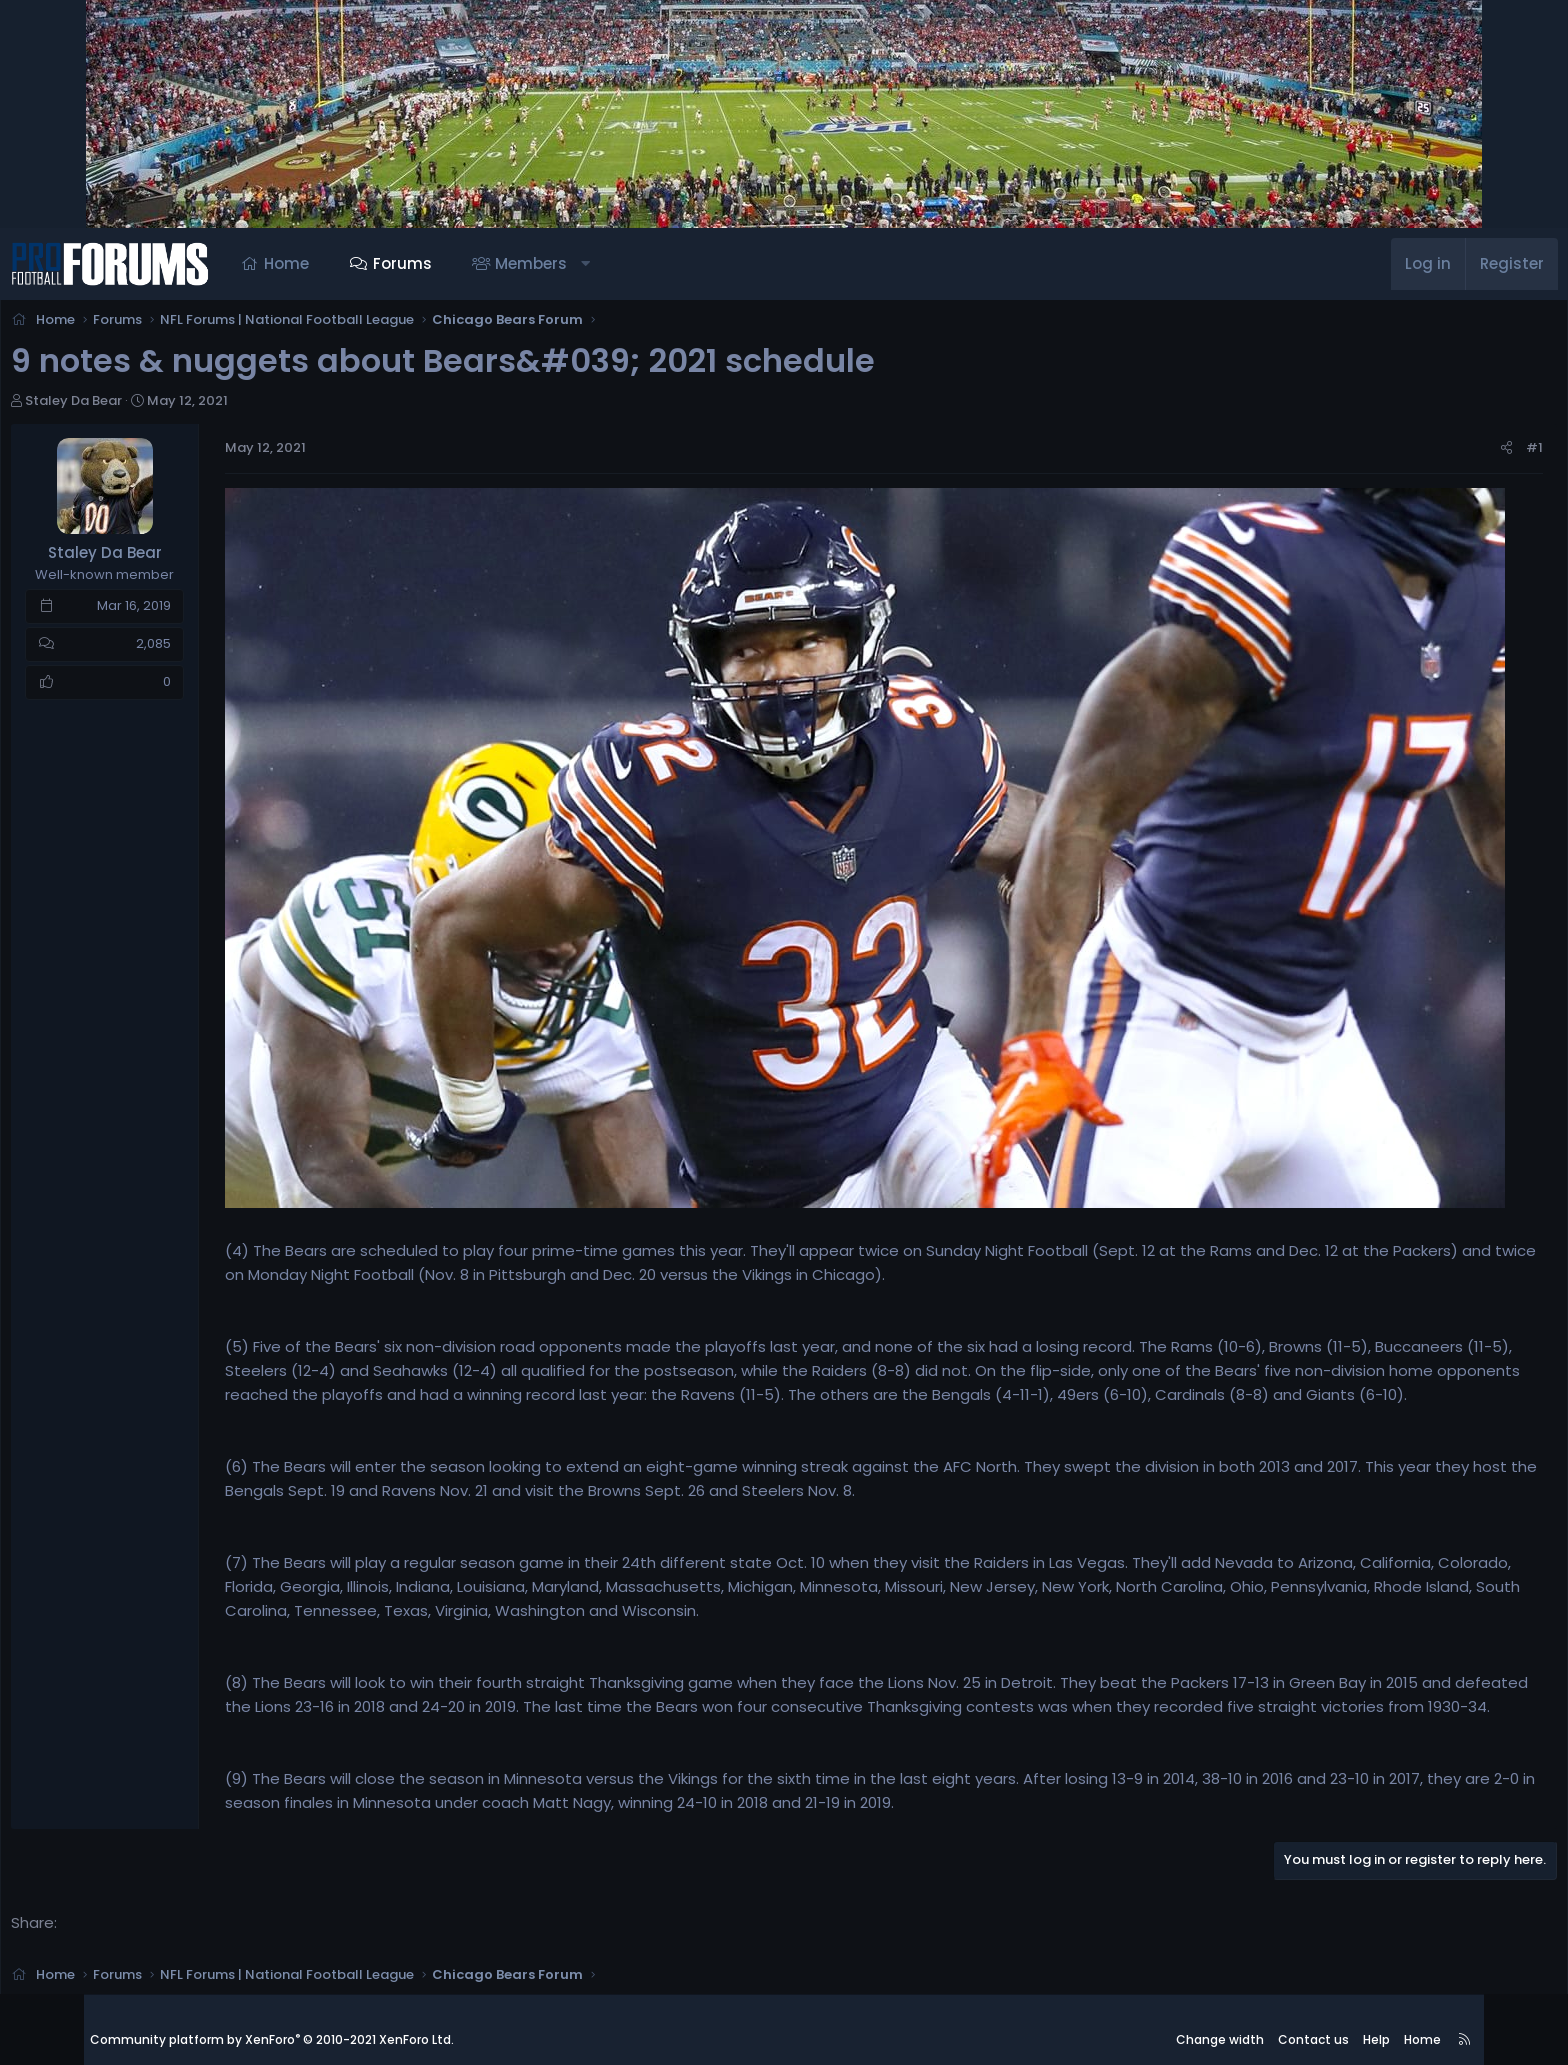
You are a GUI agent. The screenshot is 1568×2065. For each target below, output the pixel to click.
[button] (669, 264)
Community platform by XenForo (272, 2020)
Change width (1220, 2019)
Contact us (1313, 2019)
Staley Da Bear (163, 406)
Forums (486, 263)
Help (1376, 2019)
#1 (1444, 453)
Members (615, 263)
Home (370, 263)
